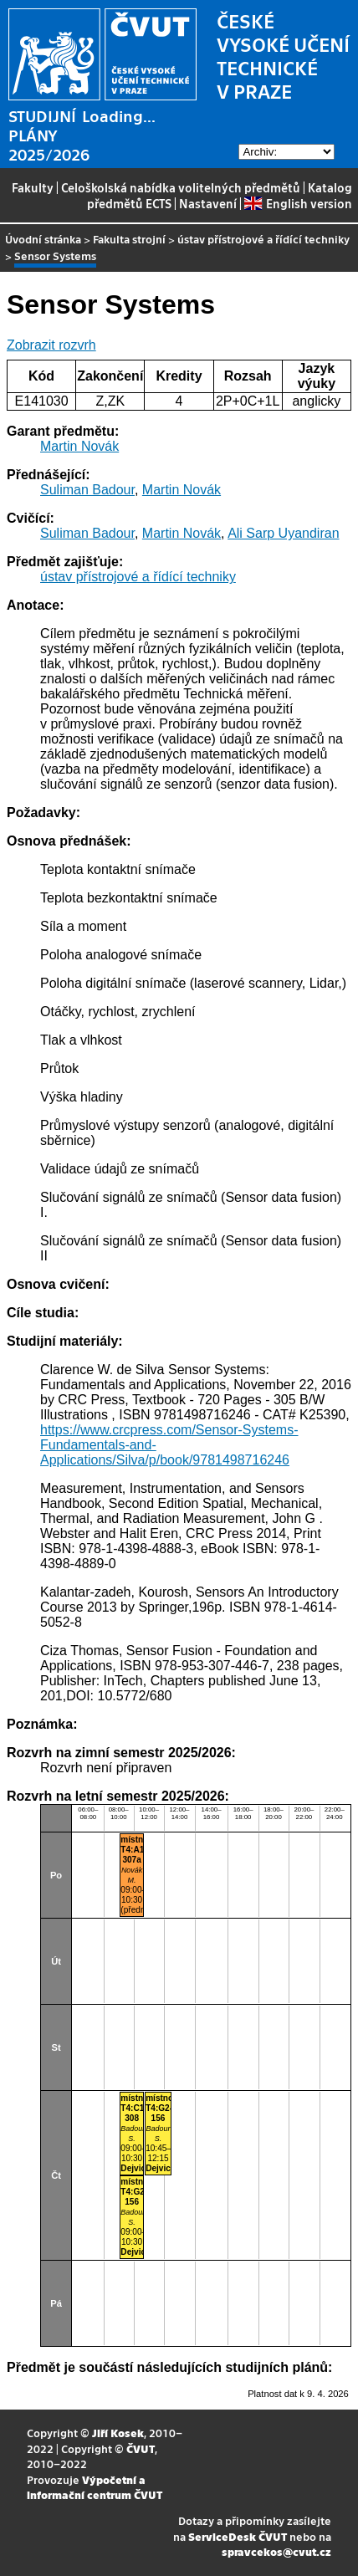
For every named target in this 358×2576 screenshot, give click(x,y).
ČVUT (140, 2448)
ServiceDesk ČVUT (237, 2536)
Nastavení (208, 203)
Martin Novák (79, 446)
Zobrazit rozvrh (51, 345)
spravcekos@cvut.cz (276, 2551)
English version (297, 203)
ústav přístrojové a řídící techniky (263, 239)
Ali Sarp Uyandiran (283, 533)
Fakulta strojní (129, 239)
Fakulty (33, 187)
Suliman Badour (87, 490)
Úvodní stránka (43, 239)
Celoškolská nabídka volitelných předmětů (180, 187)
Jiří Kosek (118, 2432)
